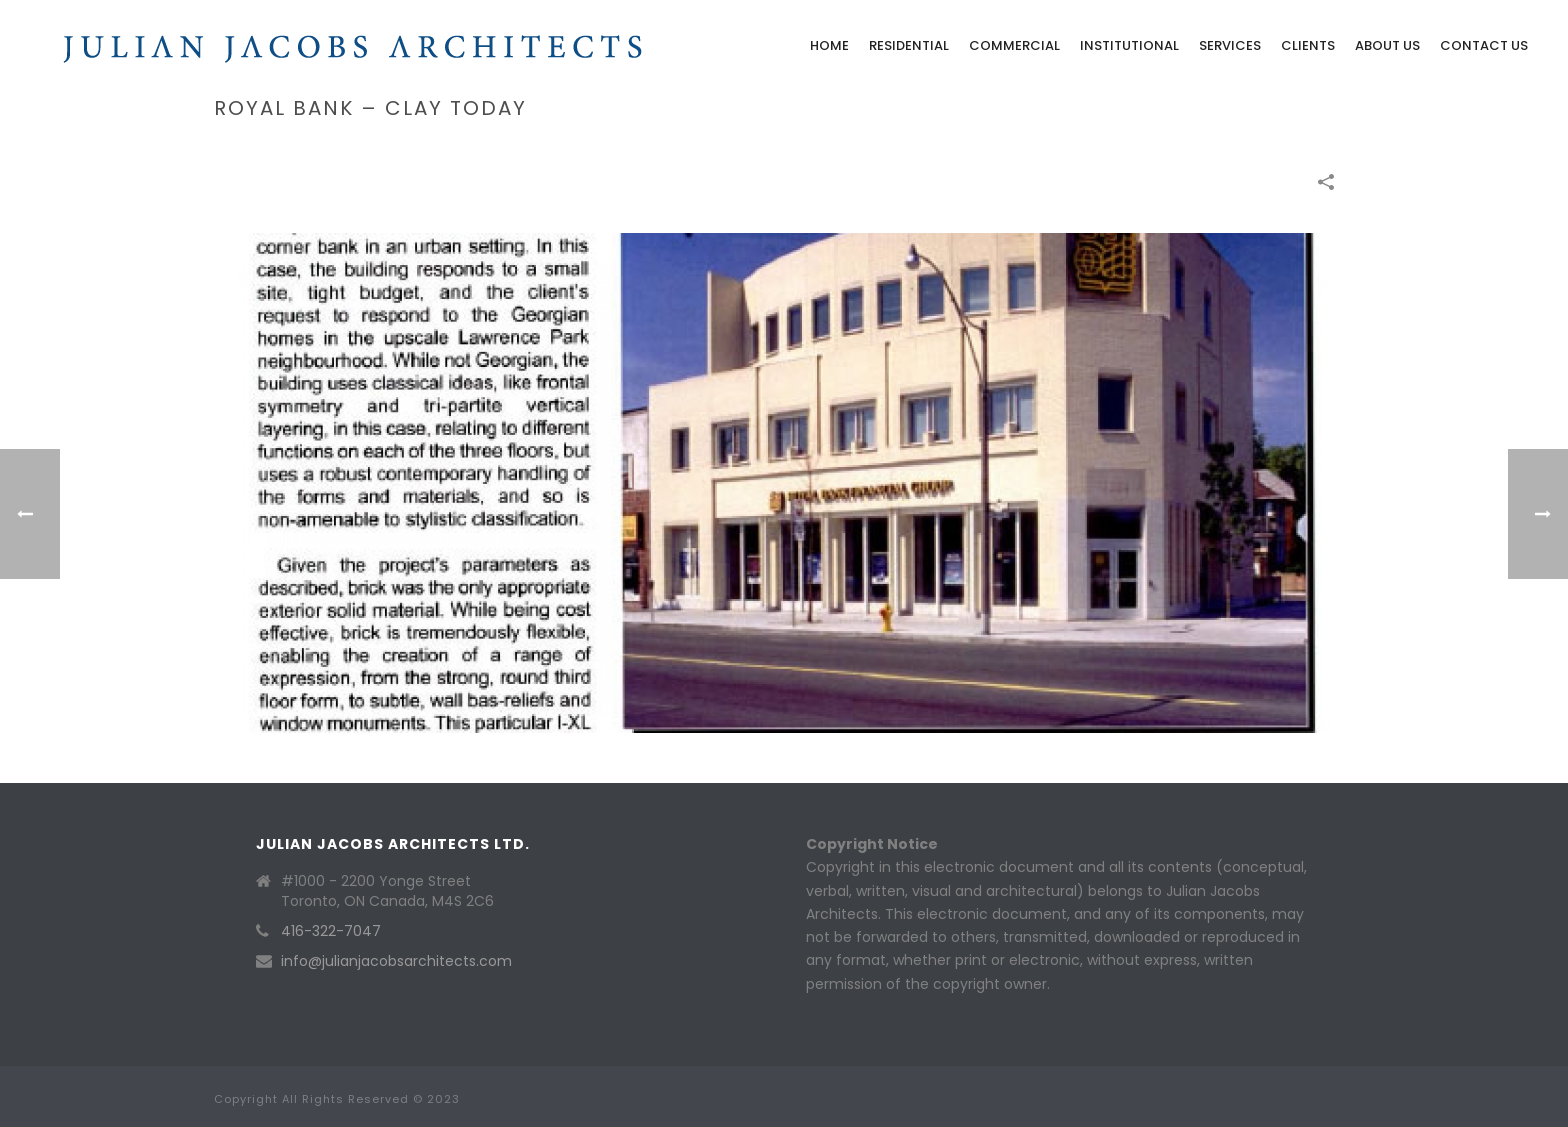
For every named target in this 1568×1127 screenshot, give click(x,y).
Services (1230, 45)
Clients (1308, 45)
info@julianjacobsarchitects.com (396, 961)
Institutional (1129, 45)
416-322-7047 (331, 931)
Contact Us (1484, 45)
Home (829, 45)
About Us (1387, 45)
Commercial (1014, 45)
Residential (909, 45)
